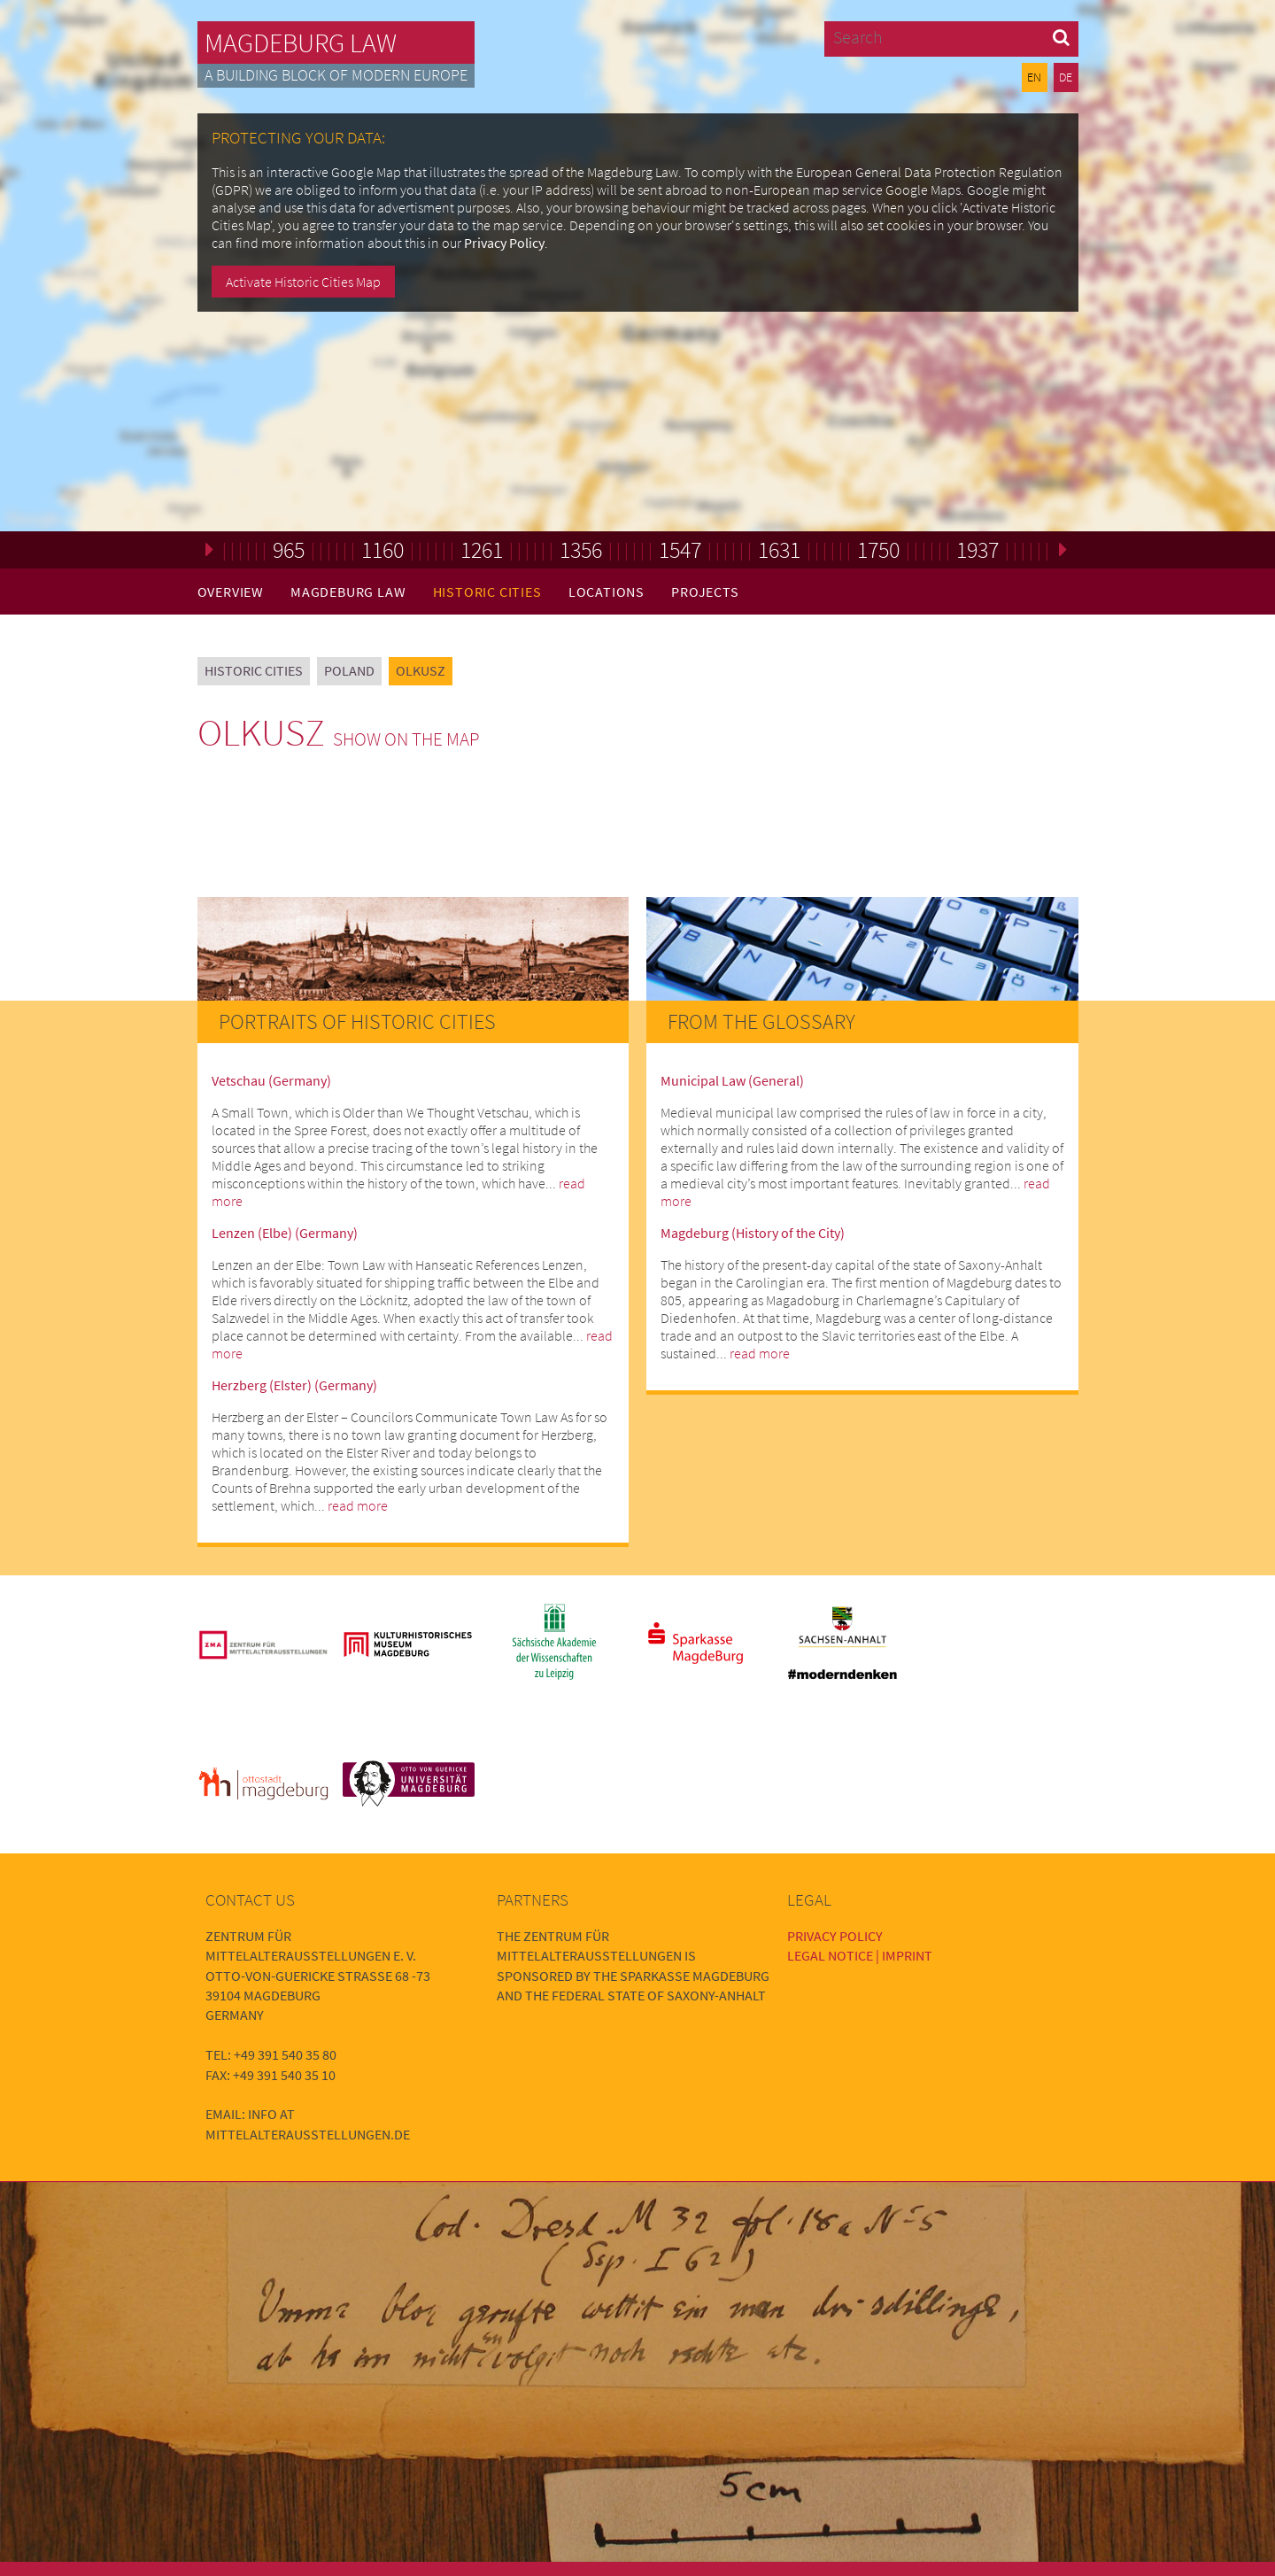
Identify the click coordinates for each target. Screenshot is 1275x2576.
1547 (680, 549)
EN (1034, 77)
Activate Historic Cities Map (303, 281)
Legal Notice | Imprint (859, 1955)
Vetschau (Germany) (271, 1080)
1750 (878, 549)
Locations (606, 591)
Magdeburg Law (301, 42)
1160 (382, 549)
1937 (977, 549)
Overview (230, 591)
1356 (581, 549)
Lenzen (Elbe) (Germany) (285, 1233)
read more (358, 1505)
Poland (349, 670)
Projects (704, 591)
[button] (1061, 37)
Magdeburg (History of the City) (753, 1233)
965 (289, 549)
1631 (779, 549)
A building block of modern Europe (336, 75)
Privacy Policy (504, 242)
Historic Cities (487, 591)
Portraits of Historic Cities (357, 1021)
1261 (481, 549)
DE (1065, 77)
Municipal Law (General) (732, 1080)
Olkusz (420, 670)
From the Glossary (761, 1021)
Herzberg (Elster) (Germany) (294, 1385)
